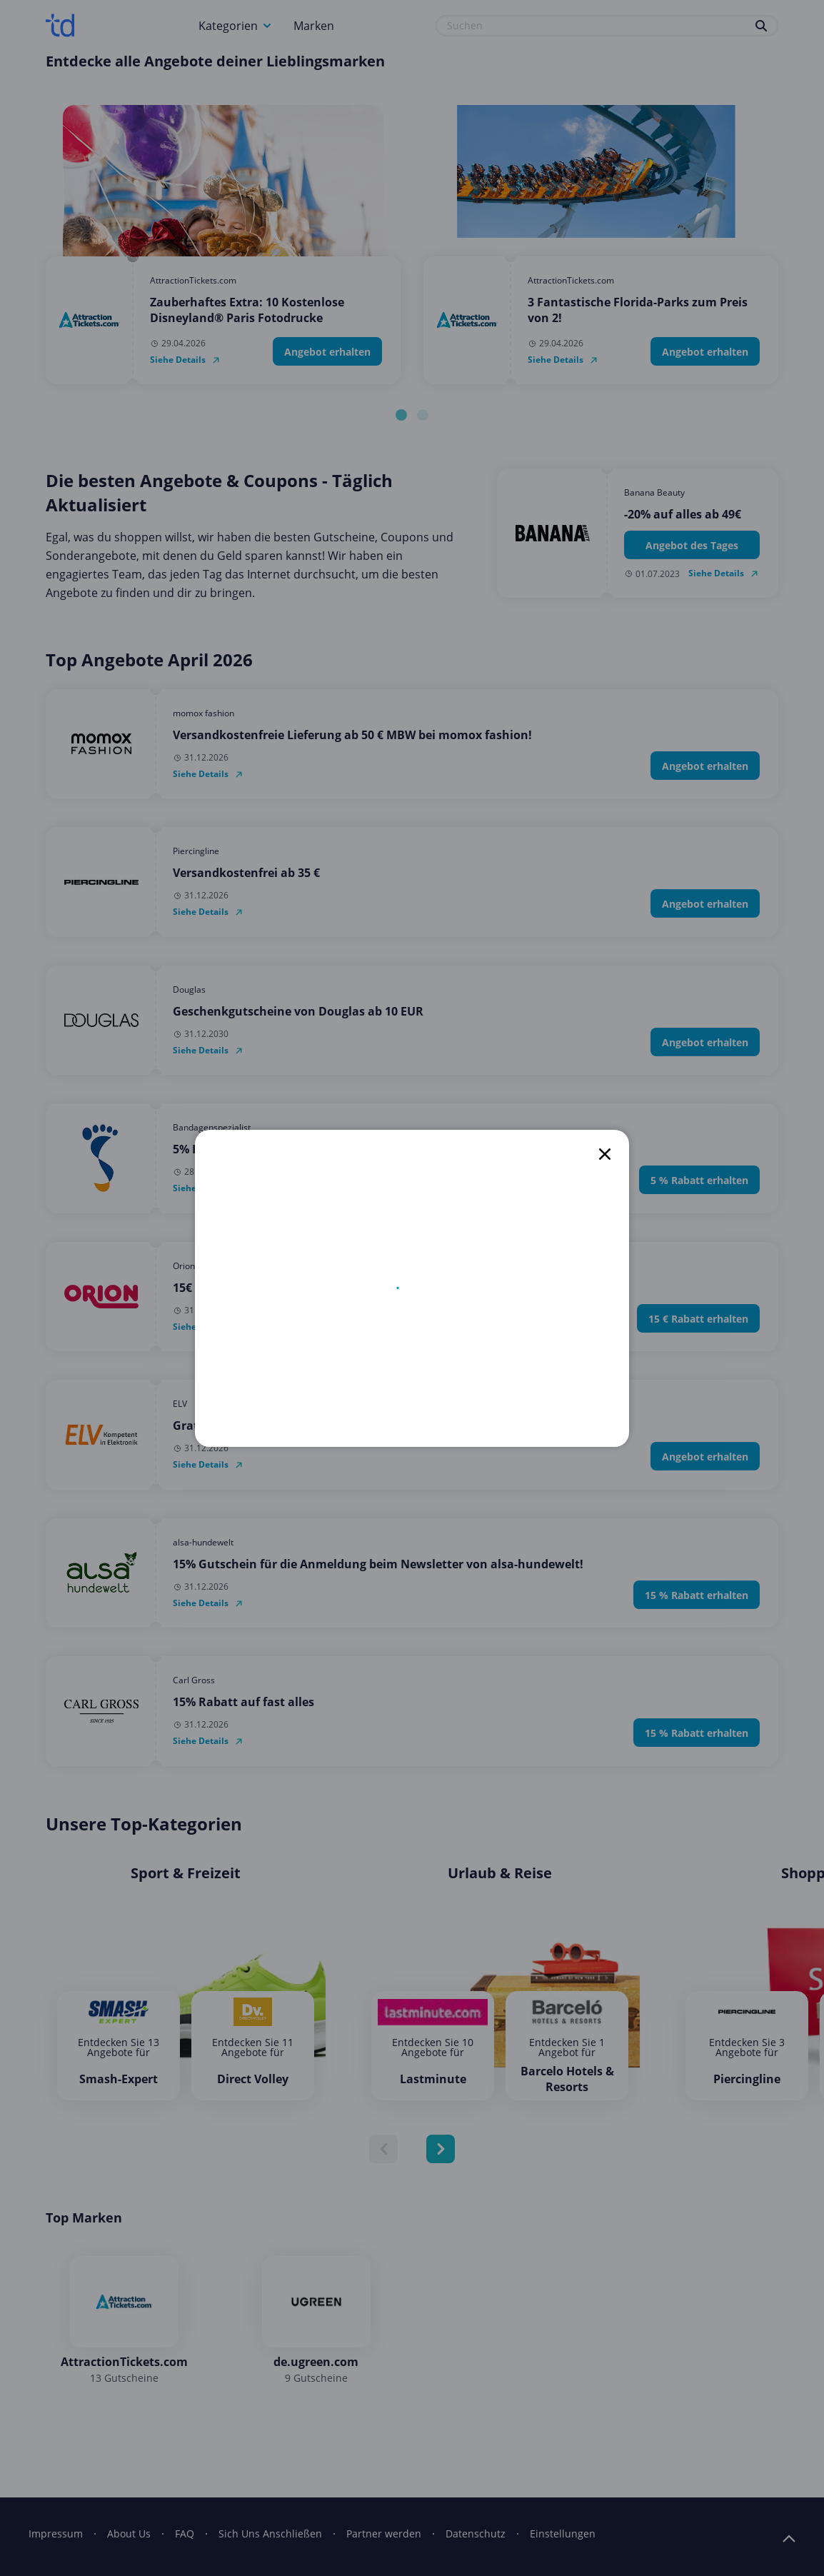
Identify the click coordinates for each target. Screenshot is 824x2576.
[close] (605, 1154)
